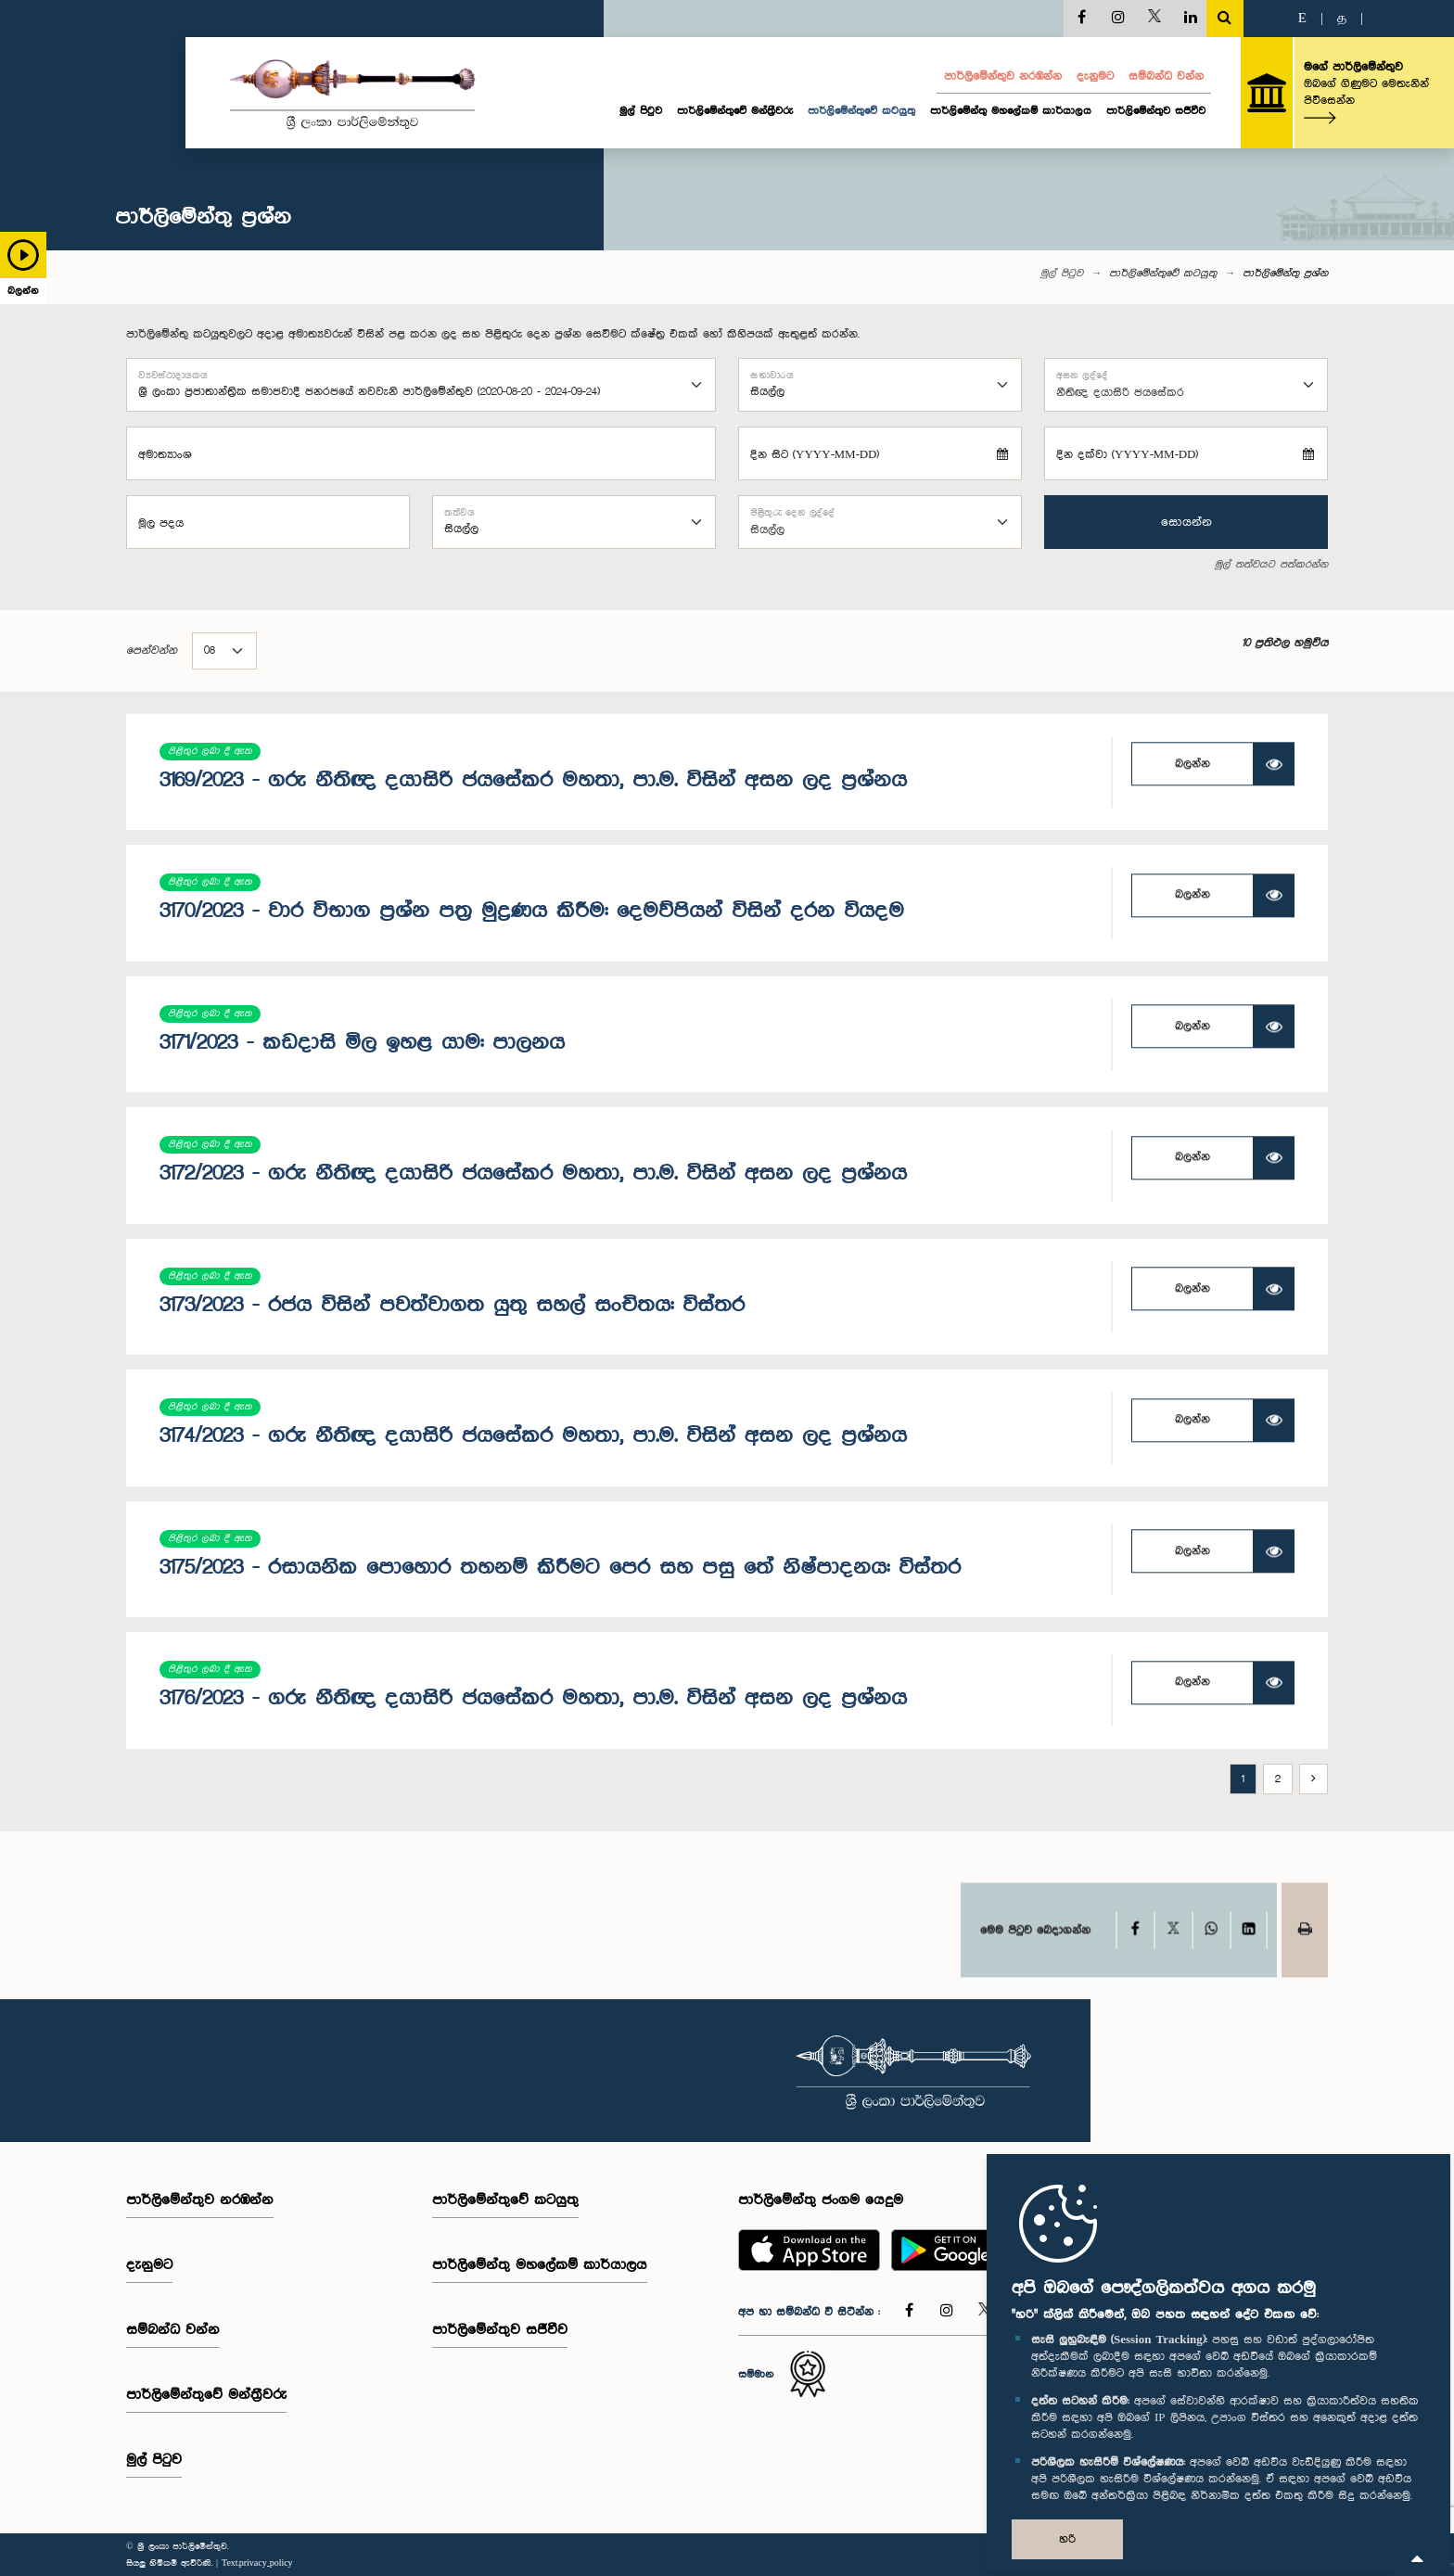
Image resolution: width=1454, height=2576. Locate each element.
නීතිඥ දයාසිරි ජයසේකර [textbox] (1120, 393)
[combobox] (1186, 386)
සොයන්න (1186, 522)
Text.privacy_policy (257, 2563)
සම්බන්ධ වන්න (1166, 76)
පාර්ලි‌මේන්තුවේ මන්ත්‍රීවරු (735, 111)
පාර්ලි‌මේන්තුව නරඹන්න (1003, 76)
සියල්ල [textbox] (767, 530)
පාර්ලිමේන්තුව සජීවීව (1155, 111)
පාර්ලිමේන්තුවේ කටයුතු (861, 111)
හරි (1067, 2539)
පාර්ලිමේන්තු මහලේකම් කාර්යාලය (1010, 111)
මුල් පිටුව (640, 111)
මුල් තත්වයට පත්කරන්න (1271, 565)
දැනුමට (1095, 76)
